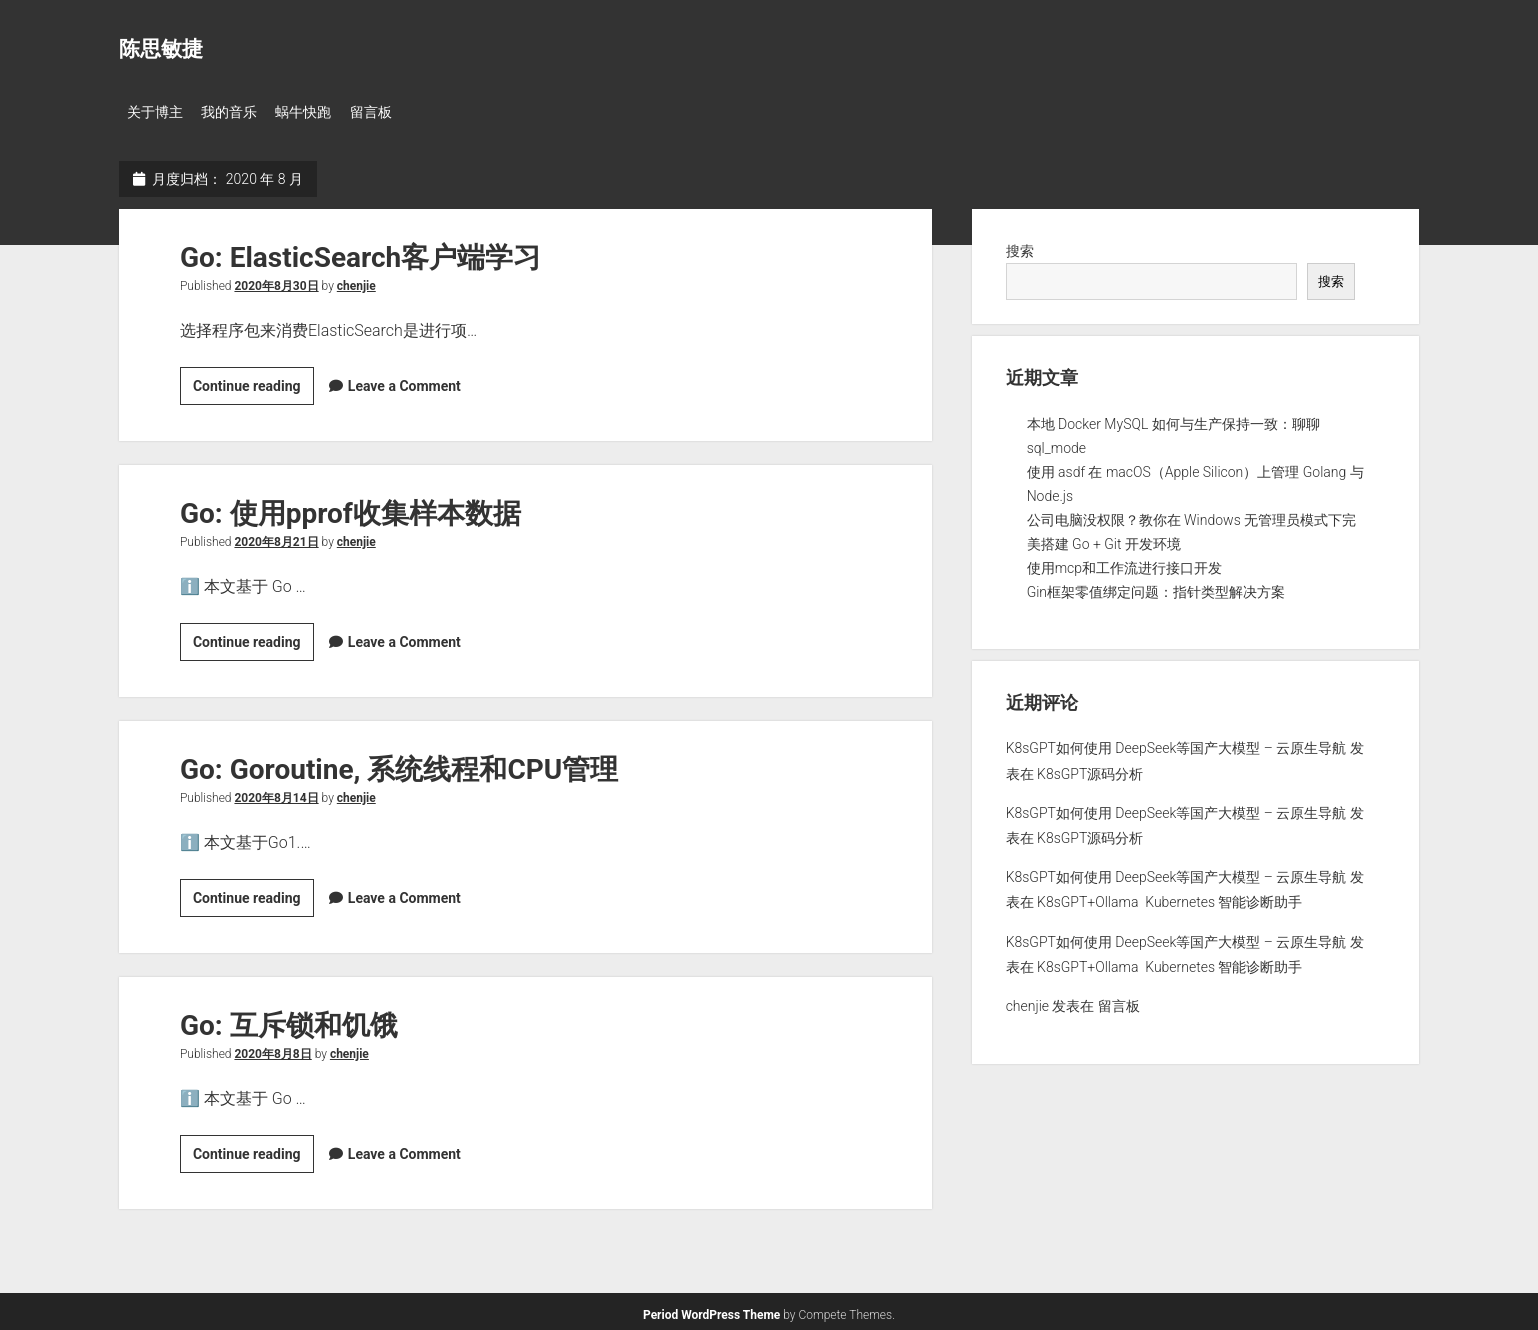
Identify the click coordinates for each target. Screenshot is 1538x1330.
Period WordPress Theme (711, 1310)
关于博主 (155, 112)
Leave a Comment (404, 381)
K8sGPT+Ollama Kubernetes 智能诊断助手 (1169, 898)
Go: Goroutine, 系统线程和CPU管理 (399, 764)
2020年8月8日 (272, 1049)
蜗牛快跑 (319, 112)
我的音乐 (237, 112)
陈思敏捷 (161, 49)
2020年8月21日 (276, 537)
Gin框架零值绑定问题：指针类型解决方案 (1156, 587)
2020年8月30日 (276, 281)
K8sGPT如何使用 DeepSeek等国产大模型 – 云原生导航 (1176, 744)
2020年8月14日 (276, 793)
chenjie (356, 281)
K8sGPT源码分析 (1090, 769)
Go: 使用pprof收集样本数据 (350, 508)
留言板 (394, 112)
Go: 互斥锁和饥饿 (289, 1020)
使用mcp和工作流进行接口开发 (1124, 563)
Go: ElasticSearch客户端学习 (360, 252)
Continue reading (253, 384)
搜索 (1020, 246)
